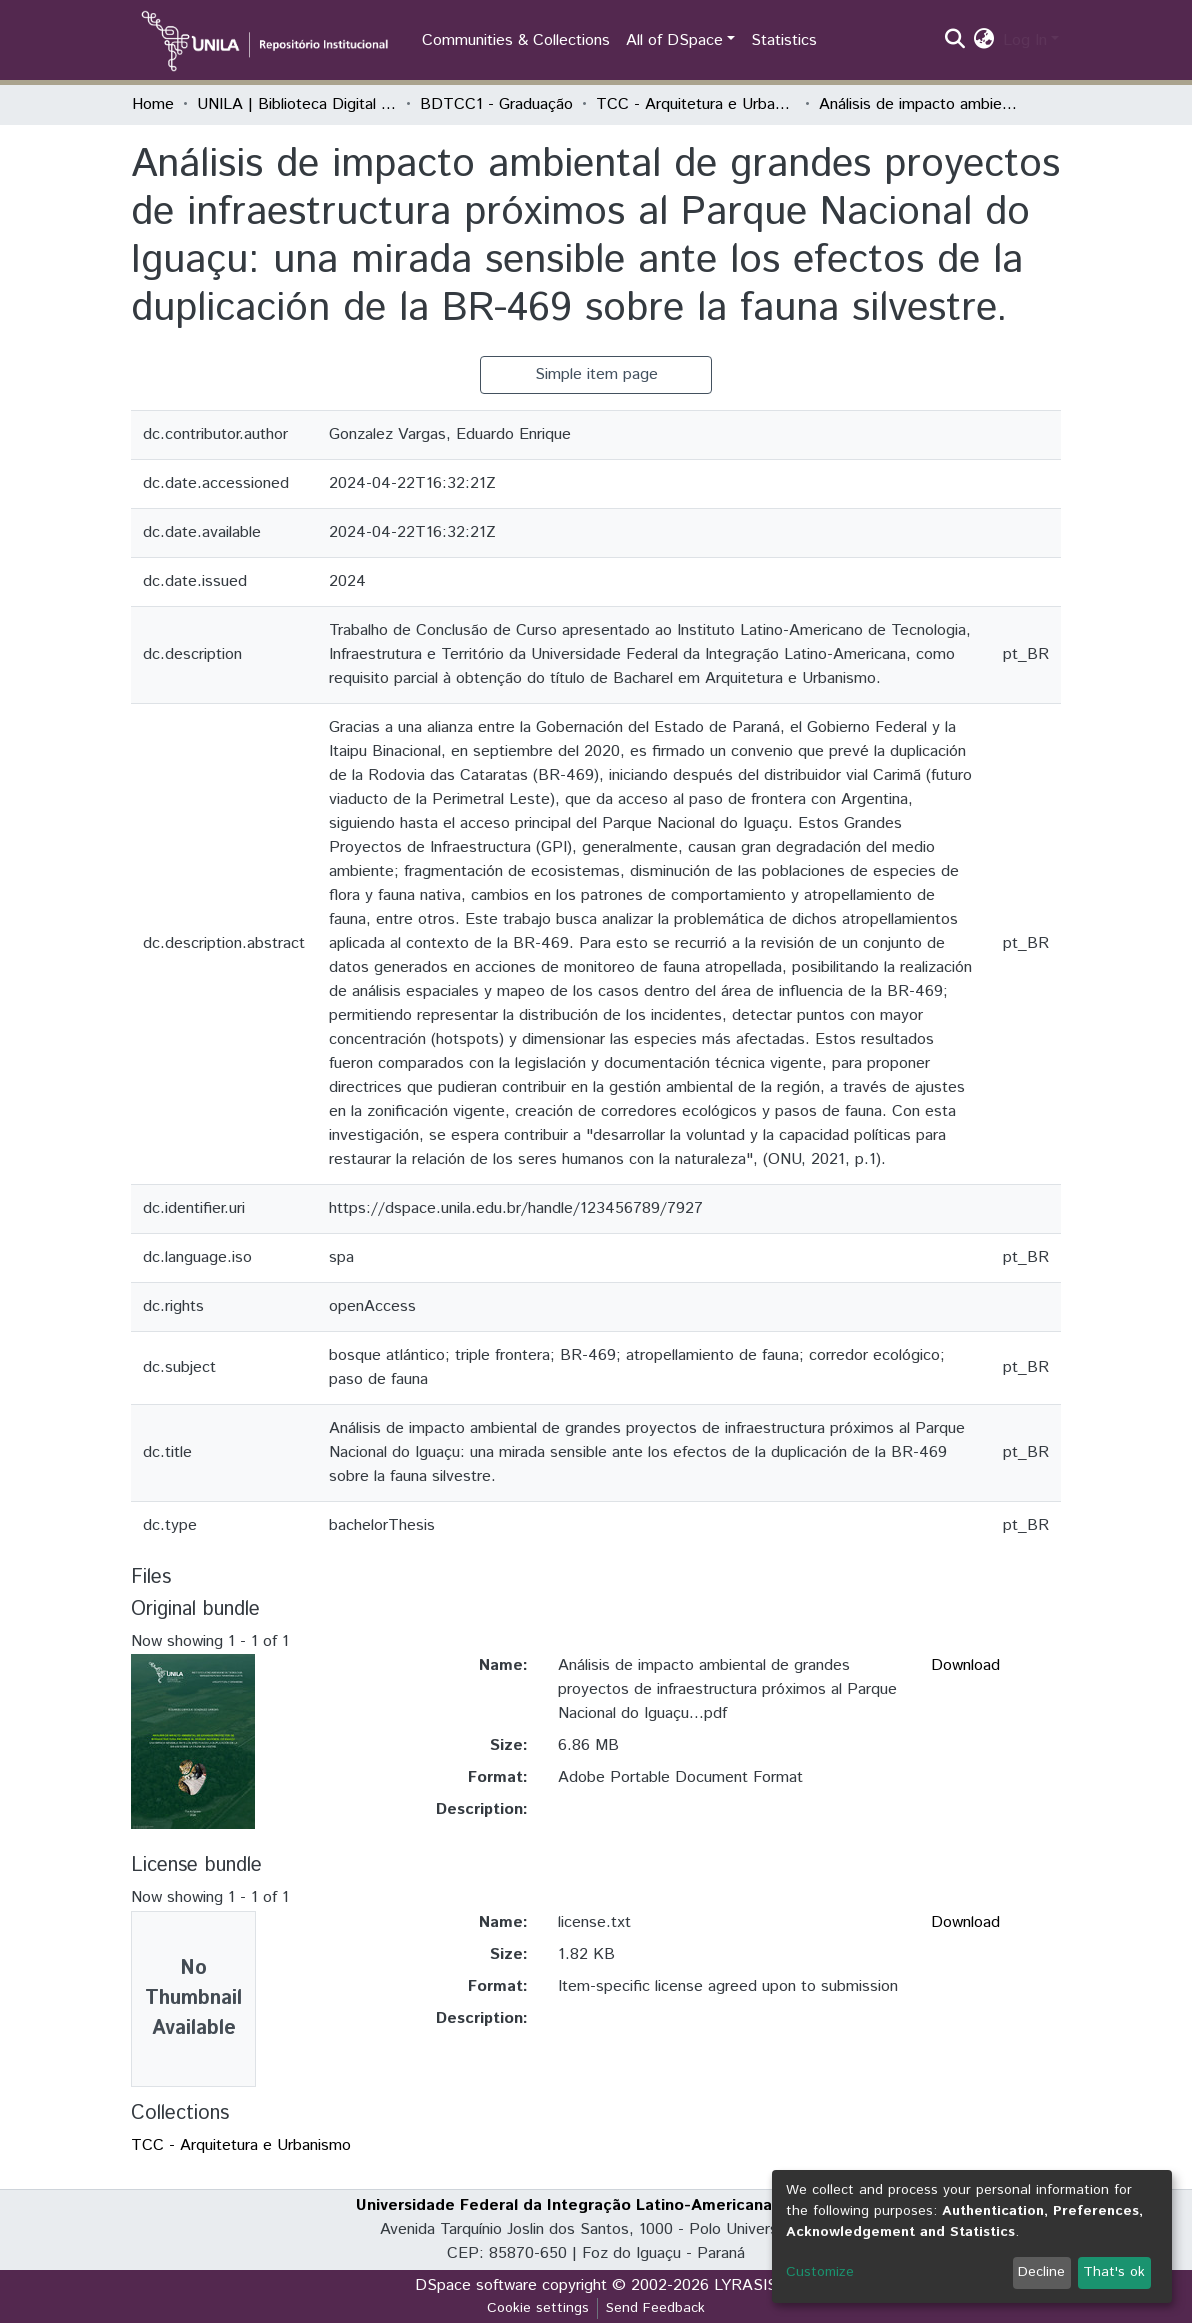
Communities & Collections (516, 40)
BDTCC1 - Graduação (496, 104)
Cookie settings (538, 2308)
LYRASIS (745, 2285)
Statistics (784, 40)
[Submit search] (955, 41)
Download (965, 1665)
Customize (820, 2272)
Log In (1025, 40)
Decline (1041, 2272)
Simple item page (596, 374)
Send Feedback (655, 2308)
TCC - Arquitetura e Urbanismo (696, 104)
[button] (984, 41)
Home (153, 104)
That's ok (1114, 2272)
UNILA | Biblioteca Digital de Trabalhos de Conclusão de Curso (297, 104)
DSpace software (476, 2285)
